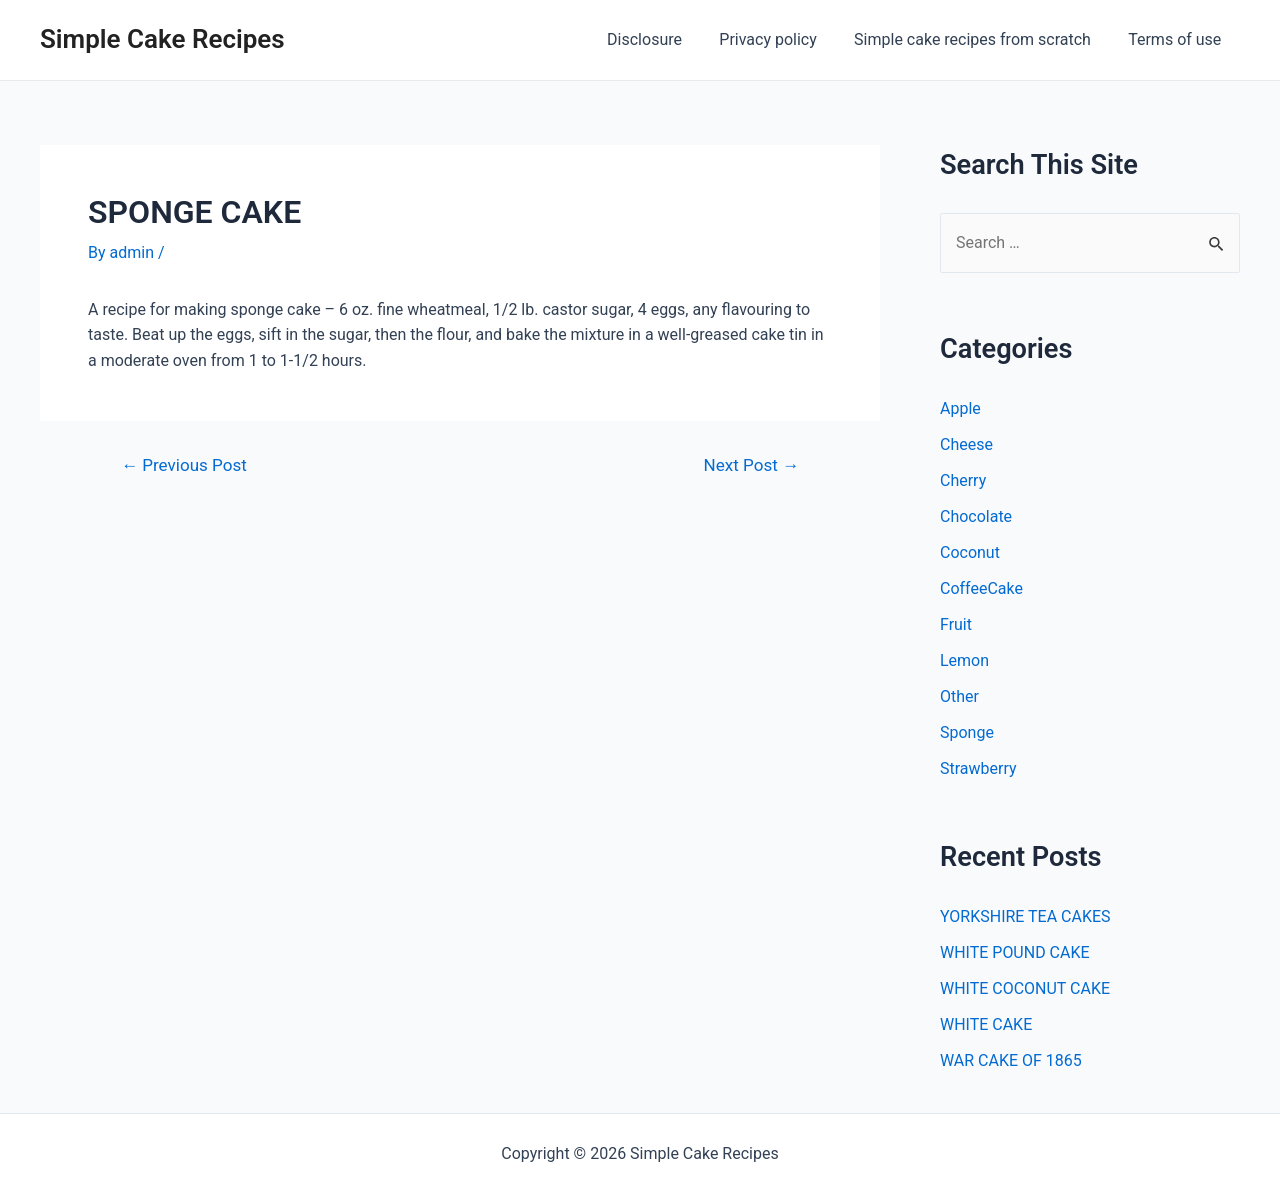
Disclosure (663, 39)
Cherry (963, 480)
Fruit (956, 624)
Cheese (966, 444)
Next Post (751, 465)
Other (959, 696)
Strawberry (978, 768)
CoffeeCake (981, 588)
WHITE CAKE (986, 1024)
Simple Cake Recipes (162, 39)
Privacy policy (782, 39)
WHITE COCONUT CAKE (1025, 988)
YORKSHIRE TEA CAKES (1025, 916)
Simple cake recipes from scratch (980, 39)
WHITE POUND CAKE (1015, 952)
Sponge (967, 732)
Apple (960, 408)
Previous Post (184, 465)
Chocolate (976, 516)
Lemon (964, 660)
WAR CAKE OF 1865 (1011, 1060)
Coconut (970, 552)
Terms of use (1177, 39)
